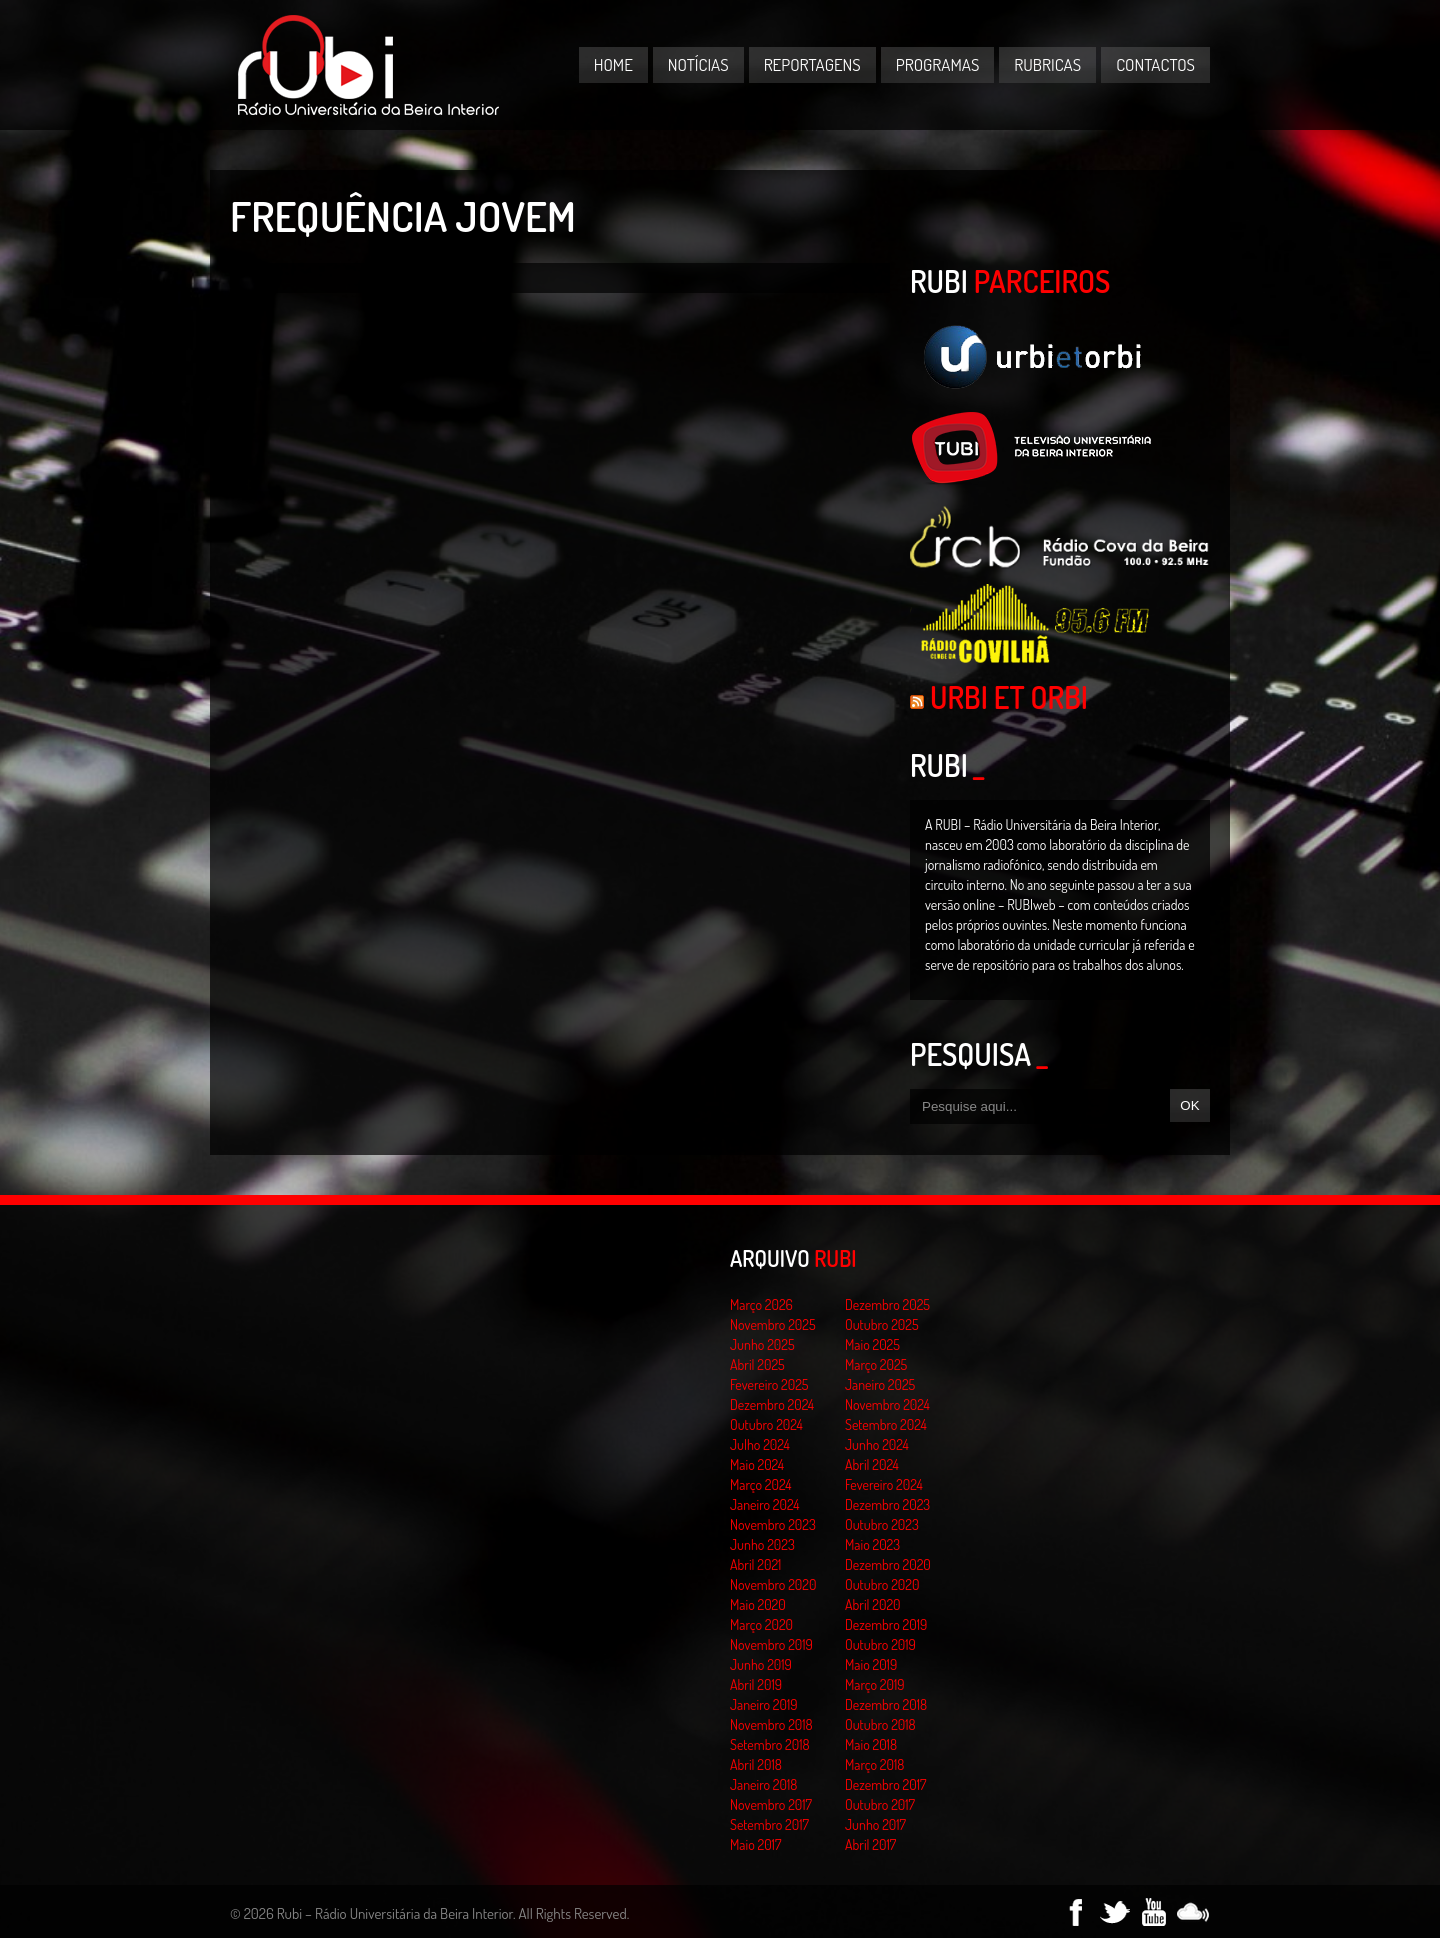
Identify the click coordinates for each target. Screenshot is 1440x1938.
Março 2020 (761, 1624)
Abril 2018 (756, 1764)
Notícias (698, 64)
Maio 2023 (872, 1544)
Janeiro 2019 (763, 1704)
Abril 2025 (757, 1364)
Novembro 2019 (771, 1644)
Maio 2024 (757, 1464)
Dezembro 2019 (886, 1624)
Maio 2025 (872, 1344)
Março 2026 (761, 1304)
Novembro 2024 (887, 1404)
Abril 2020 (873, 1604)
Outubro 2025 (882, 1324)
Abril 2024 (872, 1464)
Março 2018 (874, 1764)
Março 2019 (875, 1684)
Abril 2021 (755, 1564)
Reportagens (812, 64)
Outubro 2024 (766, 1424)
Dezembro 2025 (887, 1304)
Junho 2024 (877, 1444)
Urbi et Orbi (1009, 697)
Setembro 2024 (886, 1424)
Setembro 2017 (769, 1824)
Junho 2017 (875, 1824)
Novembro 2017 (771, 1804)
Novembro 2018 (771, 1724)
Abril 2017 (870, 1844)
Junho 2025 (762, 1344)
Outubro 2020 (882, 1584)
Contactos (1155, 64)
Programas (938, 64)
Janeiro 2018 (763, 1784)
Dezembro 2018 (886, 1704)
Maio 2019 (871, 1664)
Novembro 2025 (773, 1324)
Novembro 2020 (773, 1584)
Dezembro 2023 (887, 1504)
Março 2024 (760, 1484)
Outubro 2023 (882, 1524)
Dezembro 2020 (888, 1564)
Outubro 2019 (880, 1644)
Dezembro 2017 (885, 1784)
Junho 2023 (762, 1544)
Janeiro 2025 (880, 1384)
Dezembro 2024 (772, 1404)
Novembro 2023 (773, 1524)
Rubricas (1047, 64)
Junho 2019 (761, 1664)
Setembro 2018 (770, 1744)
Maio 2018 (871, 1744)
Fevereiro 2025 (769, 1384)
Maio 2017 (755, 1844)
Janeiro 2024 (764, 1504)
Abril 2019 (756, 1684)
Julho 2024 (760, 1444)
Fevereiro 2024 (884, 1484)
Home (613, 64)
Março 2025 (876, 1364)
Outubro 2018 (880, 1724)
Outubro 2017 (880, 1804)
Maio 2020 (758, 1604)
